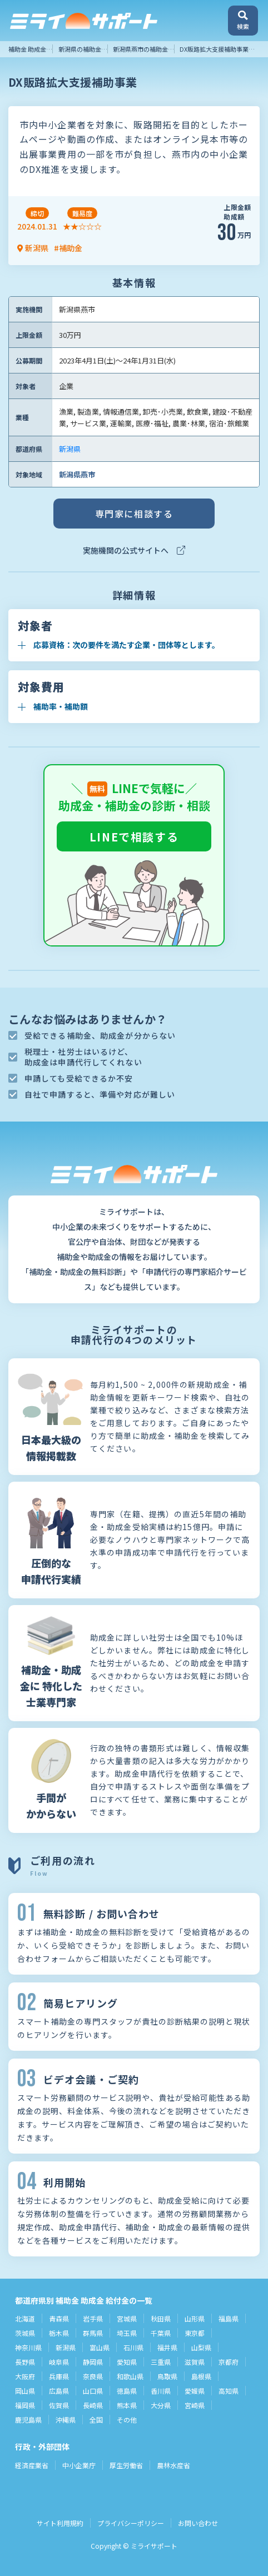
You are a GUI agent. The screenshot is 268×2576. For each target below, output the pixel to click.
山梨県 (201, 2347)
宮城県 (127, 2318)
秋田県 (161, 2318)
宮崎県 (195, 2405)
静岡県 (93, 2361)
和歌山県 (130, 2376)
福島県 (229, 2318)
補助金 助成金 (27, 48)
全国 (96, 2419)
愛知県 (127, 2361)
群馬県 (93, 2333)
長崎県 (93, 2405)
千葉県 (161, 2333)
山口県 (93, 2390)
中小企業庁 (79, 2465)
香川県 (161, 2390)
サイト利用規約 (60, 2523)
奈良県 (93, 2376)
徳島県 (127, 2390)
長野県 (25, 2361)
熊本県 (127, 2405)
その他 (127, 2419)
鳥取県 (167, 2376)
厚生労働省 (126, 2465)
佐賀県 (59, 2405)
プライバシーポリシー (130, 2523)
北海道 (25, 2318)
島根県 (201, 2376)
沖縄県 (66, 2419)
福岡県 (25, 2405)
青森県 (59, 2318)
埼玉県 (127, 2333)
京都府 (229, 2361)
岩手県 (93, 2318)
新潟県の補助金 (79, 48)
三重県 (161, 2361)
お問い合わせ (198, 2523)
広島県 (59, 2390)
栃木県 (59, 2333)
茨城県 (25, 2333)
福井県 (167, 2347)
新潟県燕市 (77, 474)
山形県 (195, 2318)
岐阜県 (59, 2361)
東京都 (195, 2333)
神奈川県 (28, 2347)
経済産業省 (31, 2465)
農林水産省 (173, 2465)
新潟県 (70, 449)
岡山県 (25, 2390)
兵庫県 (59, 2376)
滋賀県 (195, 2361)
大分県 (161, 2405)
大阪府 (25, 2376)
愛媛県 (195, 2390)
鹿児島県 (28, 2419)
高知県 (229, 2390)
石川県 (133, 2347)
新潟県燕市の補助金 (140, 48)
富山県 (100, 2347)
